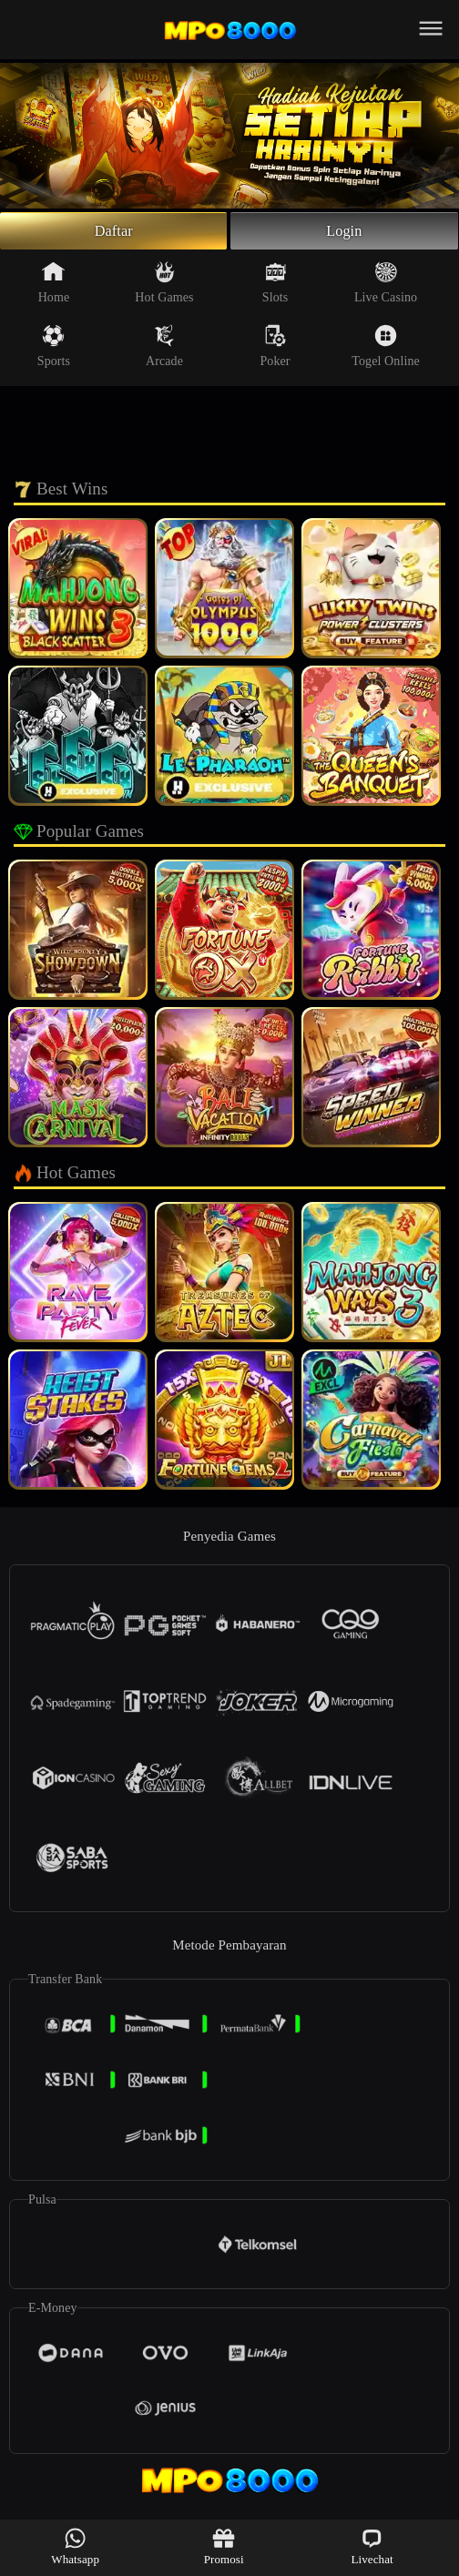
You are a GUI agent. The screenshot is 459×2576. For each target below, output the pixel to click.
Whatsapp (75, 2546)
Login (344, 233)
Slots (275, 287)
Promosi (224, 2546)
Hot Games (164, 287)
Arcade (164, 350)
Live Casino (385, 287)
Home (54, 287)
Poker (275, 350)
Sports (53, 350)
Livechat (372, 2546)
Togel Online (385, 350)
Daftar (113, 233)
